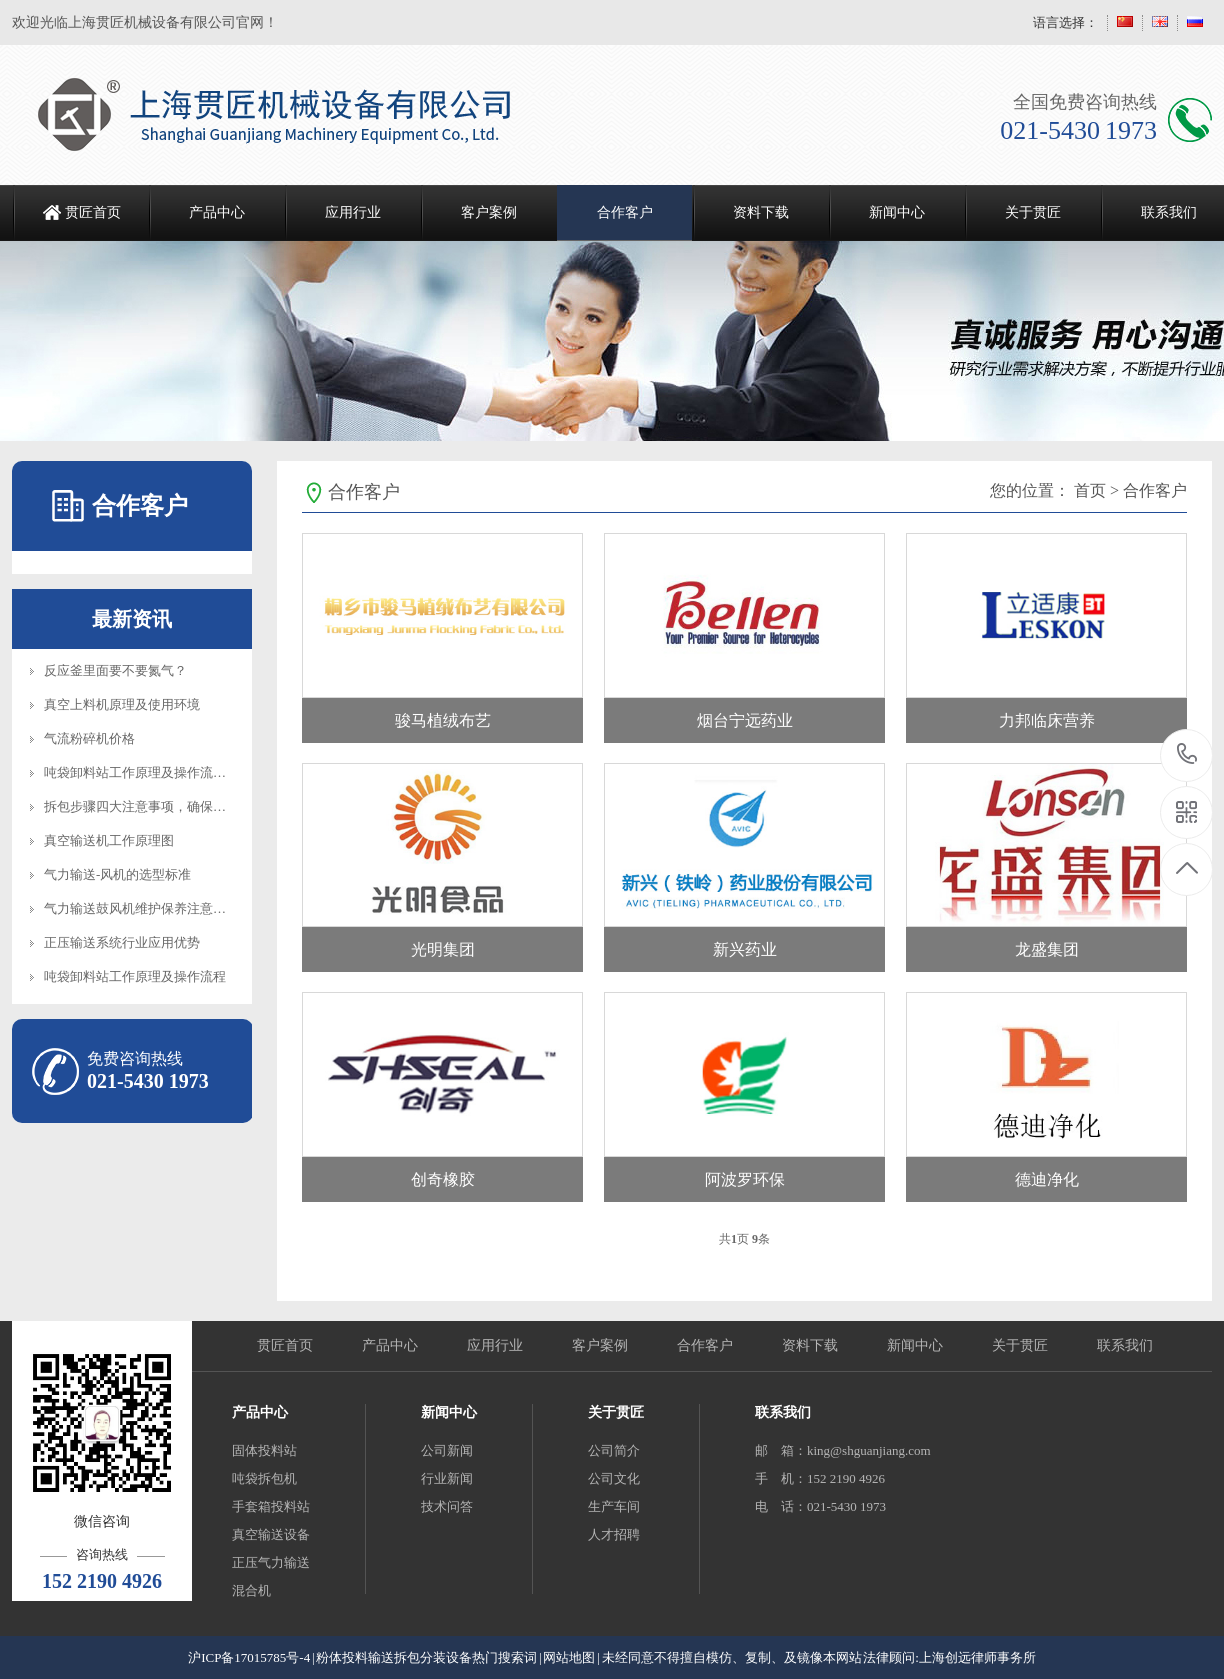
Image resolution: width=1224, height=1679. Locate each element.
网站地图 (569, 1657)
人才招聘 (614, 1534)
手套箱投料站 (271, 1506)
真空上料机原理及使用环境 (122, 704)
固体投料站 (264, 1450)
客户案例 (489, 212)
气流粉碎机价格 (89, 738)
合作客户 (625, 212)
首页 (1090, 490)
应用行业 (353, 212)
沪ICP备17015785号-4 (249, 1657)
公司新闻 (447, 1450)
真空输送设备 (271, 1534)
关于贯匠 (1033, 212)
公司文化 (614, 1478)
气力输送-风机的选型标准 (117, 874)
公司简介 (614, 1450)
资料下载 (761, 212)
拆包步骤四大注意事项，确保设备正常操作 (167, 806)
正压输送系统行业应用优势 (122, 942)
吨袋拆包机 (264, 1478)
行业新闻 (447, 1478)
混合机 (251, 1590)
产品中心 (217, 212)
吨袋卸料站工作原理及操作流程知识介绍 (161, 772)
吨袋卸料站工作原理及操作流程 (135, 976)
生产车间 (614, 1506)
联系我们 (1125, 1345)
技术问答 (447, 1506)
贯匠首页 (93, 212)
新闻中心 (897, 212)
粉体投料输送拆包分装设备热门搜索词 (426, 1657)
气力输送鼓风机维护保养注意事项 (141, 908)
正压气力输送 (271, 1562)
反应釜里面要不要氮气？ (115, 670)
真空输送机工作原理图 (109, 840)
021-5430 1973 (1187, 755)
